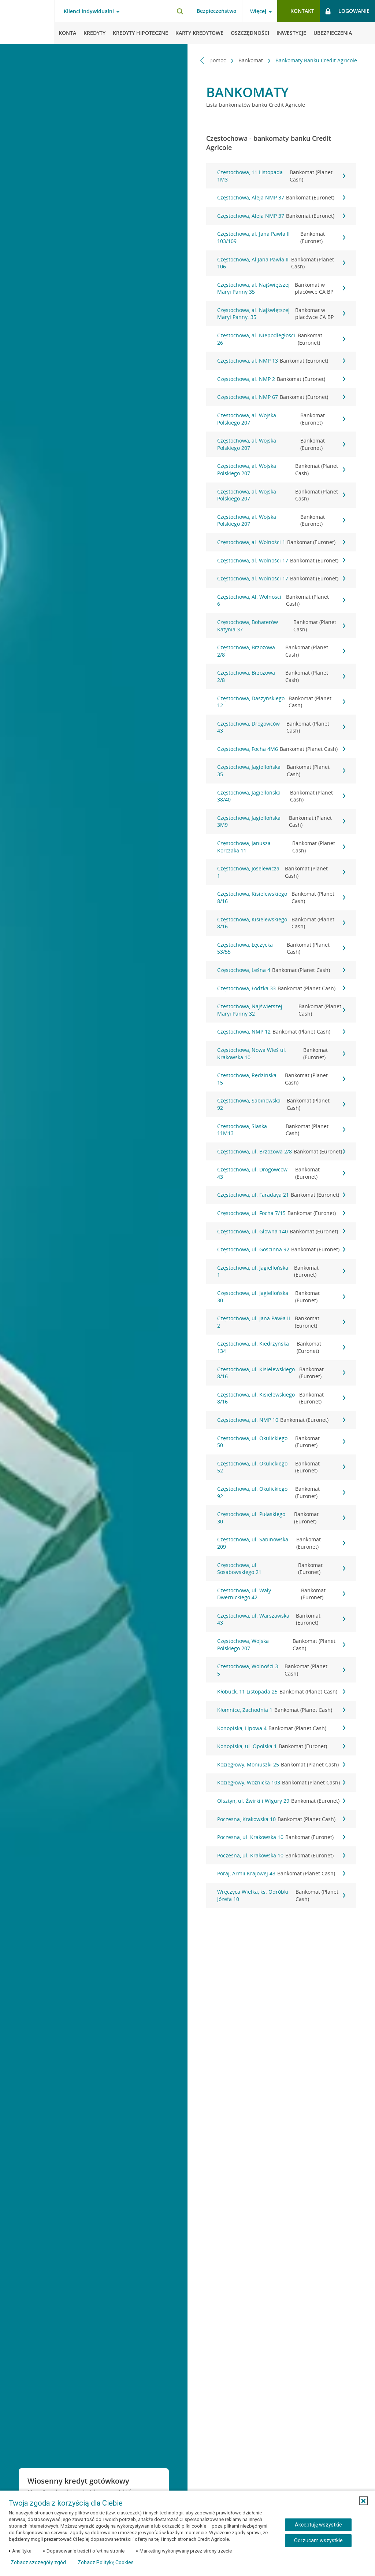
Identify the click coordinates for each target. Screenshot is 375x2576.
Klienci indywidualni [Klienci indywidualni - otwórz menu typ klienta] (89, 11)
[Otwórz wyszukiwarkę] (180, 11)
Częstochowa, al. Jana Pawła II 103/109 (281, 237)
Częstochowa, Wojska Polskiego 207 (281, 1644)
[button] (363, 2501)
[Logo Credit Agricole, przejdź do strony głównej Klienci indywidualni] (27, 22)
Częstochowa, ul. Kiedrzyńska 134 (281, 1347)
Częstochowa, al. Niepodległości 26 (281, 339)
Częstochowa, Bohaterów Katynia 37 (281, 626)
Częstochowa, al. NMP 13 (281, 360)
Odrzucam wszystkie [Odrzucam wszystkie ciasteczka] (318, 2540)
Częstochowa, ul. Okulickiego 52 (281, 1467)
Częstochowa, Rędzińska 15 (281, 1079)
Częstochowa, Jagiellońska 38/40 (281, 796)
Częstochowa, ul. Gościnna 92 (281, 1249)
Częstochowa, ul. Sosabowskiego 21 (281, 1569)
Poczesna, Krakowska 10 (281, 1819)
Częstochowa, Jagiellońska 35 (281, 770)
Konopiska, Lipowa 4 (281, 1728)
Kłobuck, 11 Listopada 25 (281, 1691)
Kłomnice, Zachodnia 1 (281, 1710)
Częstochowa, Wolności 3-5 (281, 1670)
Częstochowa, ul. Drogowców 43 (281, 1173)
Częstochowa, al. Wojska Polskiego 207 (281, 419)
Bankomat (251, 60)
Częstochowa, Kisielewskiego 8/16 (281, 897)
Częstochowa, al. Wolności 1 (281, 542)
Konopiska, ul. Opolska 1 (281, 1746)
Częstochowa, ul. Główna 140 (281, 1231)
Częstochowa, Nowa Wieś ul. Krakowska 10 (281, 1053)
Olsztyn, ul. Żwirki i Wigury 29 (281, 1801)
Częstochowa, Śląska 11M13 (281, 1130)
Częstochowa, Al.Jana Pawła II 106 (281, 263)
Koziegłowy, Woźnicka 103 (281, 1782)
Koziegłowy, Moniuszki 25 (281, 1764)
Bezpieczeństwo (217, 10)
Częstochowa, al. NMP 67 (281, 397)
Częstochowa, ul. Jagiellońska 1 (281, 1271)
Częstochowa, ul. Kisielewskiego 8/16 (281, 1373)
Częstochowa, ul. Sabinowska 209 (281, 1543)
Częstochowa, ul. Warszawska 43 (281, 1619)
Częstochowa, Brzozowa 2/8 (281, 651)
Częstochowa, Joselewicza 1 (281, 872)
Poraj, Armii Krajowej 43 (281, 1873)
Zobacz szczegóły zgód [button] (38, 2562)
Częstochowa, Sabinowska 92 (281, 1104)
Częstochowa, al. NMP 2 (281, 379)
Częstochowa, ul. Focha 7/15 (281, 1213)
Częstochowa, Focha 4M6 (281, 749)
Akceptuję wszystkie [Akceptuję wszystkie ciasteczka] (318, 2525)
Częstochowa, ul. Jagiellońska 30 (281, 1296)
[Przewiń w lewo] (202, 60)
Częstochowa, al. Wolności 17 (281, 560)
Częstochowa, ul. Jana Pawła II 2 (281, 1322)
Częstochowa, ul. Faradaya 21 (281, 1195)
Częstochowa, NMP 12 (281, 1031)
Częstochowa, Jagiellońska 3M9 (281, 821)
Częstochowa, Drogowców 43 (281, 727)
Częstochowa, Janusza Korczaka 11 (281, 847)
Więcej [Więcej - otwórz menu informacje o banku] (258, 11)
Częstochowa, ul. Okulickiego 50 (281, 1442)
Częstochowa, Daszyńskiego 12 (281, 702)
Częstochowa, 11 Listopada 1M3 (281, 176)
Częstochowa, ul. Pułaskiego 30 (281, 1518)
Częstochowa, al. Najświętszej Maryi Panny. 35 (281, 314)
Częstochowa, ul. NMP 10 (281, 1420)
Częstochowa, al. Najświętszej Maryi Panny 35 (281, 288)
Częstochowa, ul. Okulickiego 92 (281, 1492)
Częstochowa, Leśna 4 (281, 970)
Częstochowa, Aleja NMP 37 (281, 197)
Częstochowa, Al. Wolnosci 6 (281, 600)
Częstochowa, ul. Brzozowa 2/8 (281, 1151)
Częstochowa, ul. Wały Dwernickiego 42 (281, 1594)
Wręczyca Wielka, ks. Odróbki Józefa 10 (281, 1895)
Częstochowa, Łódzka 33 (281, 988)
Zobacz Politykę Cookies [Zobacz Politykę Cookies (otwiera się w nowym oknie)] (106, 2562)
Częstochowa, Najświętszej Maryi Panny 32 (281, 1010)
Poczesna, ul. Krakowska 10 (281, 1837)
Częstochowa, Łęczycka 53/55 (281, 948)
